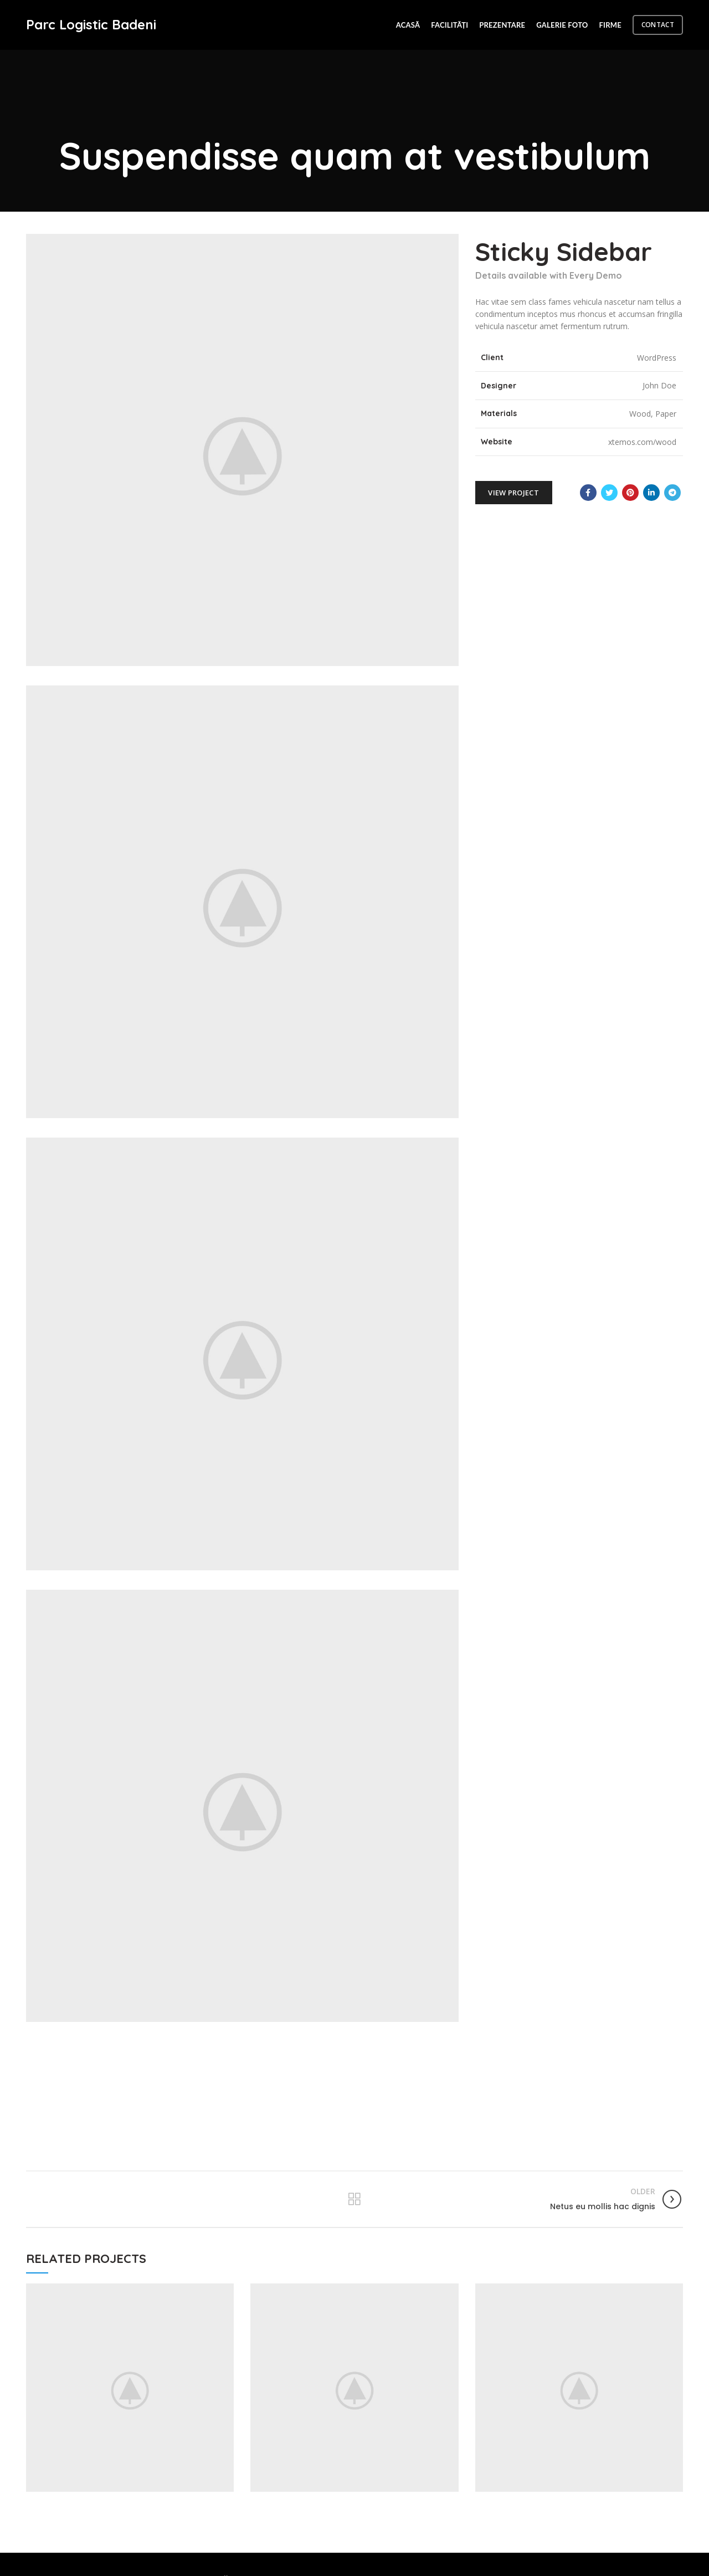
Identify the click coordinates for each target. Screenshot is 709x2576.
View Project (513, 493)
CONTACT (657, 24)
